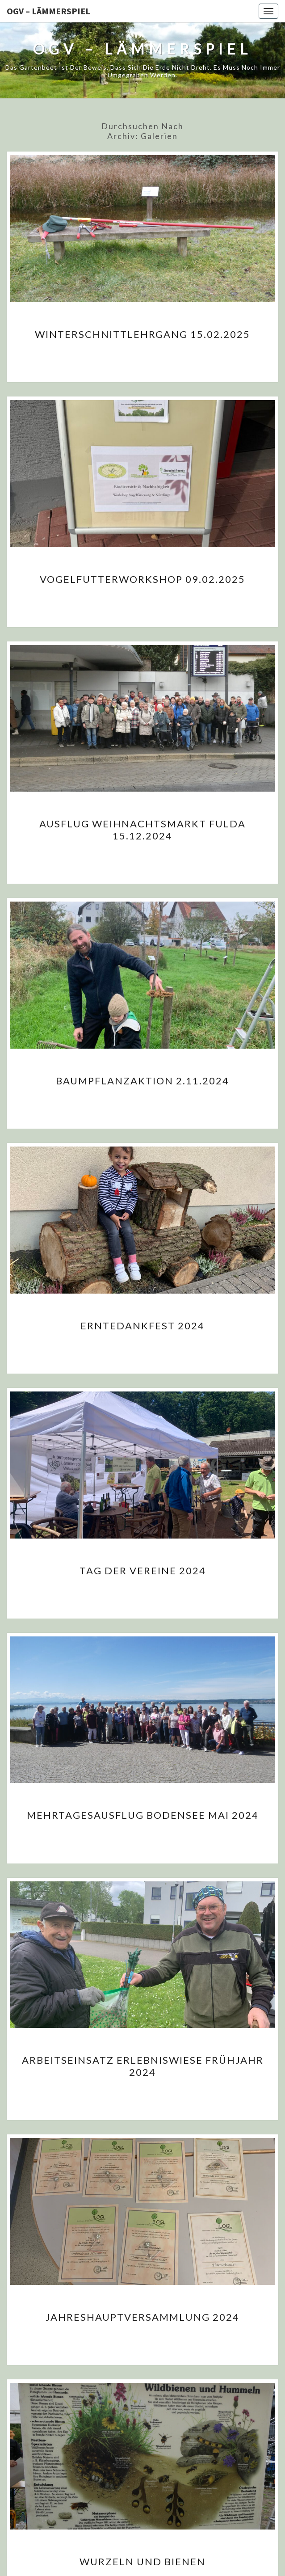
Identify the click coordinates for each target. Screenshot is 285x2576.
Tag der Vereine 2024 (143, 1570)
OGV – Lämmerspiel (48, 11)
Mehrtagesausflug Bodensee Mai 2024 (143, 1815)
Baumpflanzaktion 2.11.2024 (142, 1081)
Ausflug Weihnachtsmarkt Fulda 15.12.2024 (142, 829)
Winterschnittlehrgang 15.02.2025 (142, 334)
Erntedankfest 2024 (142, 1326)
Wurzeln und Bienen (142, 2561)
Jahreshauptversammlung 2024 (142, 2317)
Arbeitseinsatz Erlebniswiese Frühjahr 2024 (143, 2066)
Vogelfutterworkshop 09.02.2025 (142, 579)
